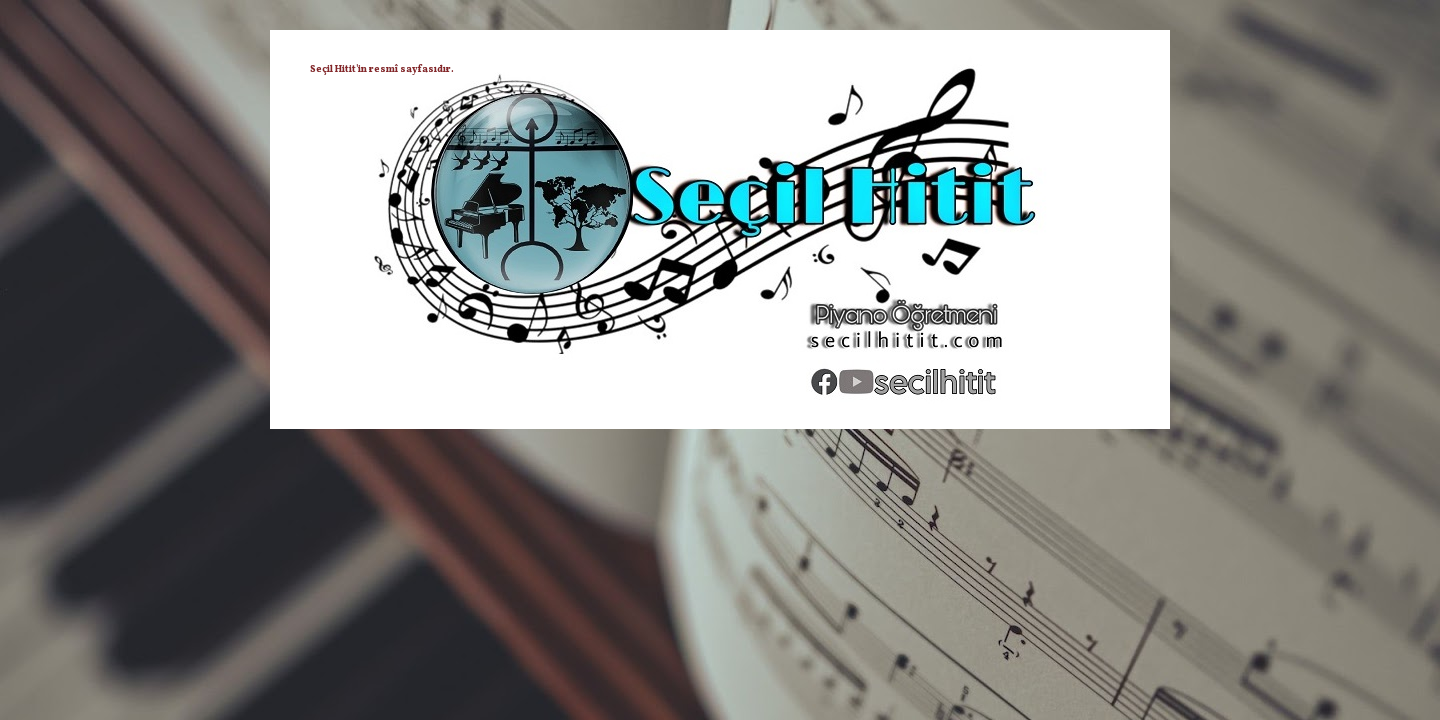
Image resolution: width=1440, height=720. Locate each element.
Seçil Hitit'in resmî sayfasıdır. (382, 69)
